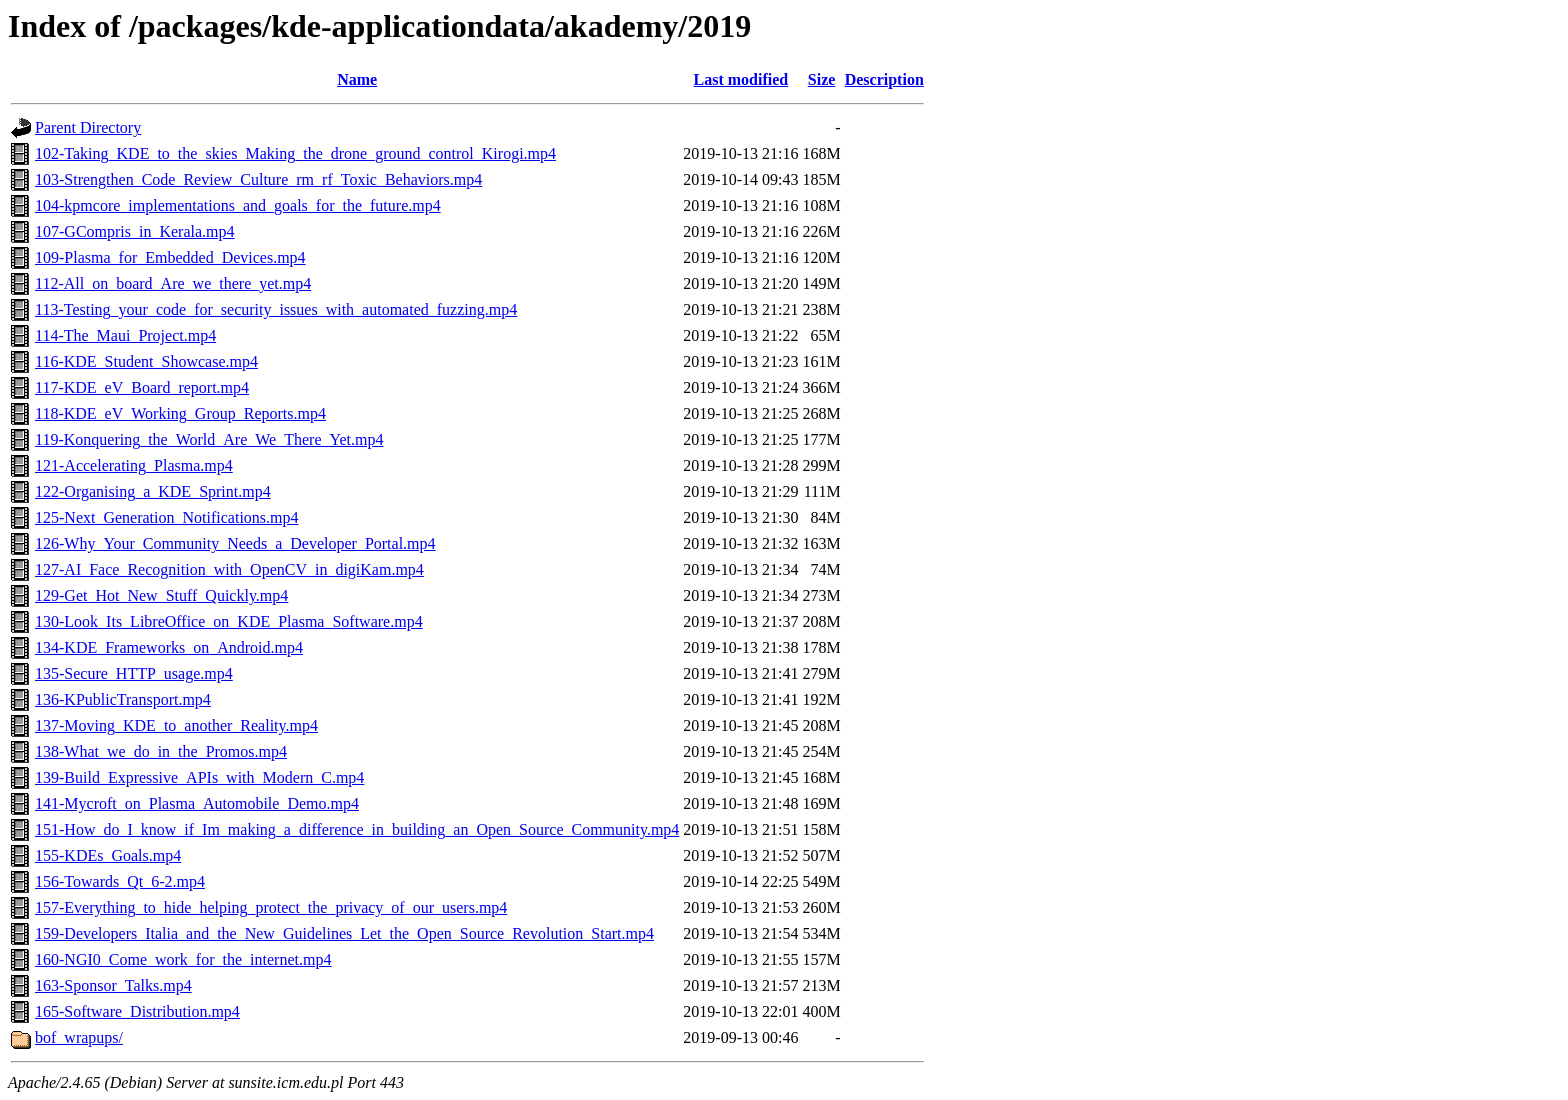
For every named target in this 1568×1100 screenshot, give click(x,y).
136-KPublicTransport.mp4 (123, 699)
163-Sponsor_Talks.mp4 (113, 985)
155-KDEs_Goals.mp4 (108, 855)
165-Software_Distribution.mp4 (137, 1011)
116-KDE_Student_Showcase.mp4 (146, 361)
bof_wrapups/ (79, 1037)
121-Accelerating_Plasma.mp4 (134, 465)
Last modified (741, 79)
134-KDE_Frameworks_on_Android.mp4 (169, 647)
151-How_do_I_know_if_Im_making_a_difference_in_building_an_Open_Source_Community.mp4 (357, 829)
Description (884, 79)
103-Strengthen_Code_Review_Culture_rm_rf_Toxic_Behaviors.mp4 (258, 179)
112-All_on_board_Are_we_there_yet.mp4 (173, 283)
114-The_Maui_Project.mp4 (125, 335)
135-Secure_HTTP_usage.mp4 (134, 673)
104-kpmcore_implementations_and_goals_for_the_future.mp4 (238, 205)
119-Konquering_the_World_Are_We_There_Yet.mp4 (209, 439)
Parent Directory (88, 127)
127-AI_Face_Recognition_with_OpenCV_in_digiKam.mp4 (229, 569)
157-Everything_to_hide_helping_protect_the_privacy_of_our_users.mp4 (271, 907)
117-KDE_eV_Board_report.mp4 (142, 387)
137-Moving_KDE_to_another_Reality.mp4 (176, 725)
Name (357, 79)
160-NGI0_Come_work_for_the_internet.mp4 (183, 959)
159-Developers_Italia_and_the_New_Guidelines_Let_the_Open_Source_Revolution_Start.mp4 (344, 933)
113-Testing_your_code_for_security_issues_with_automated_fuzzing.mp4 (276, 309)
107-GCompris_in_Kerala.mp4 (135, 231)
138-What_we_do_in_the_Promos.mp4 (161, 751)
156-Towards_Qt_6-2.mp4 (120, 881)
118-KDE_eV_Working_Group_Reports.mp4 (180, 413)
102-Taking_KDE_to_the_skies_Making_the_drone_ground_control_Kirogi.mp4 (295, 153)
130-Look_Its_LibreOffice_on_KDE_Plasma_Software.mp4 (229, 621)
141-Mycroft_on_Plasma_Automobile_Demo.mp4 (197, 803)
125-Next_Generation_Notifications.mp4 (167, 517)
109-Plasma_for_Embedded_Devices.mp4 (170, 257)
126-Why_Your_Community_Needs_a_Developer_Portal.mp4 (235, 543)
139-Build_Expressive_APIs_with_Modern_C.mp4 (199, 777)
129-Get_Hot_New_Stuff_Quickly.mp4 (161, 595)
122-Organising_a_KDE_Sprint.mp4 (153, 491)
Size (822, 79)
